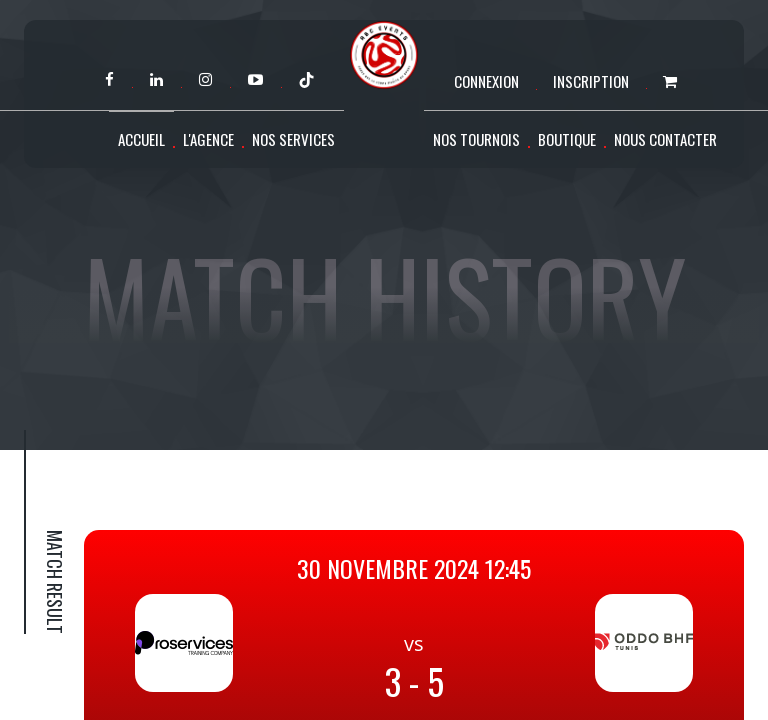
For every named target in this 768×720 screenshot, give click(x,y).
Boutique (567, 139)
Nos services (293, 139)
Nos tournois (476, 139)
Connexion (486, 81)
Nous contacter (665, 139)
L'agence (208, 139)
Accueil (141, 139)
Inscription (591, 81)
